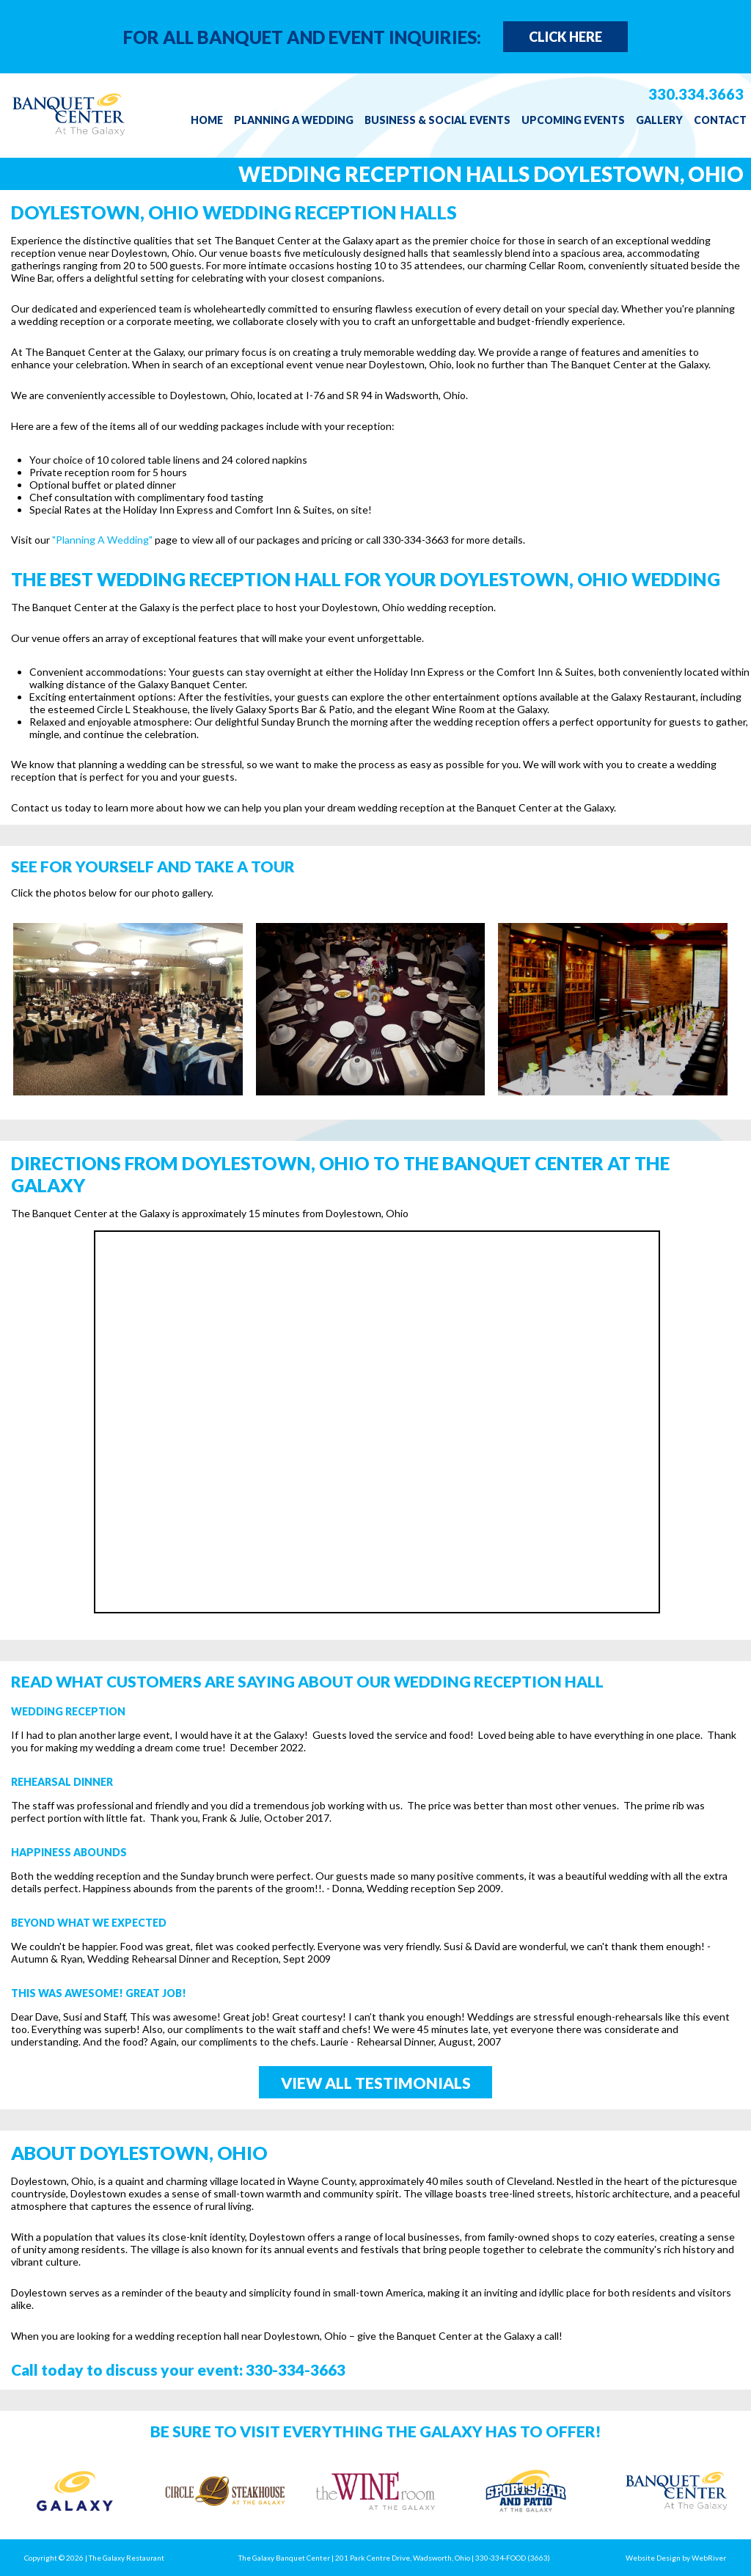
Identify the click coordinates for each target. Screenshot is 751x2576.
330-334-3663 (295, 2369)
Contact (720, 120)
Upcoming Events (573, 120)
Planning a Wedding (293, 120)
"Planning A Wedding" (102, 539)
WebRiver (709, 2557)
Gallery (659, 120)
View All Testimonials (376, 2082)
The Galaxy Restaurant (126, 2557)
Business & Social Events (437, 120)
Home (207, 120)
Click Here (565, 37)
